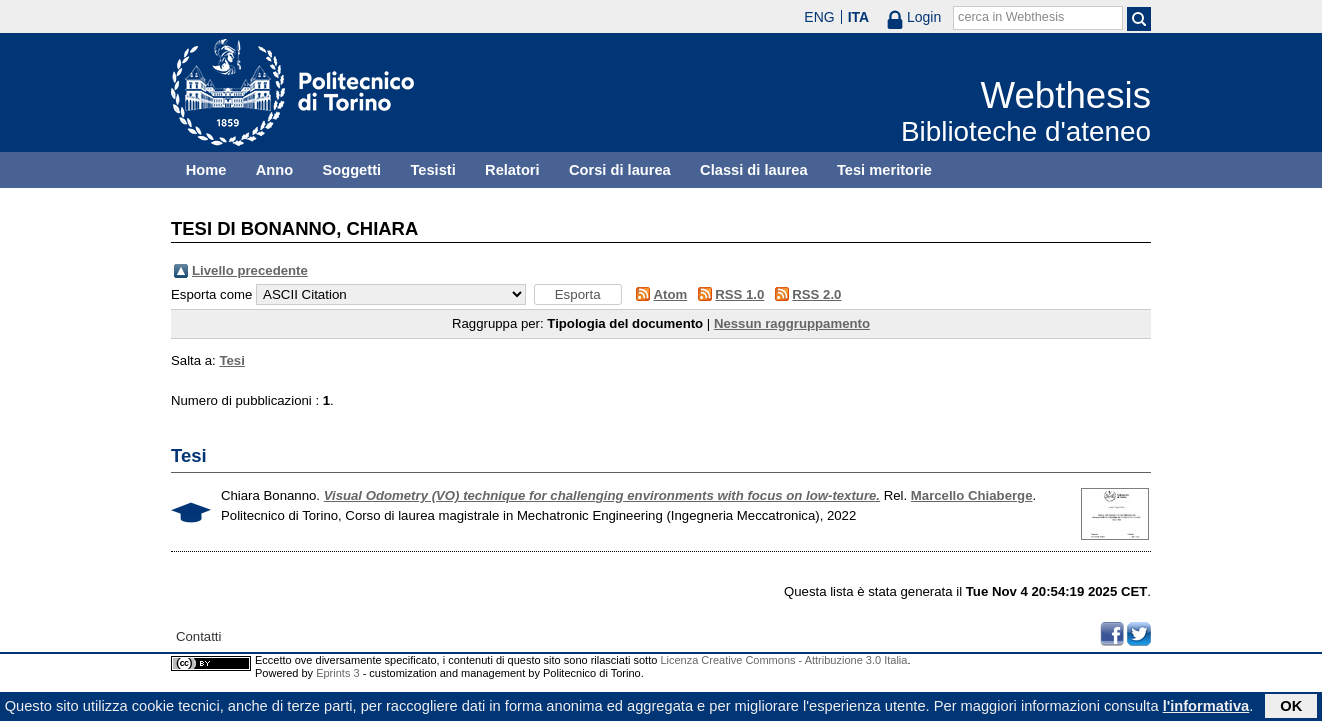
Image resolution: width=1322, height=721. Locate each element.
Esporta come (211, 294)
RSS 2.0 (816, 294)
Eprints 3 (337, 673)
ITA (859, 17)
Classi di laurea (754, 170)
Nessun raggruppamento (792, 323)
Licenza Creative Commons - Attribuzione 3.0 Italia (783, 660)
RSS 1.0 (739, 294)
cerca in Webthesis (1011, 17)
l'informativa (1206, 708)
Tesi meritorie (884, 170)
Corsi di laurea (620, 170)
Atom (671, 294)
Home (206, 170)
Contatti (198, 636)
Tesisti (432, 170)
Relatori (512, 170)
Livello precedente (250, 270)
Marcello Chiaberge (972, 495)
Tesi (231, 360)
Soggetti (351, 170)
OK (1291, 708)
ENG (819, 17)
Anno (274, 170)
